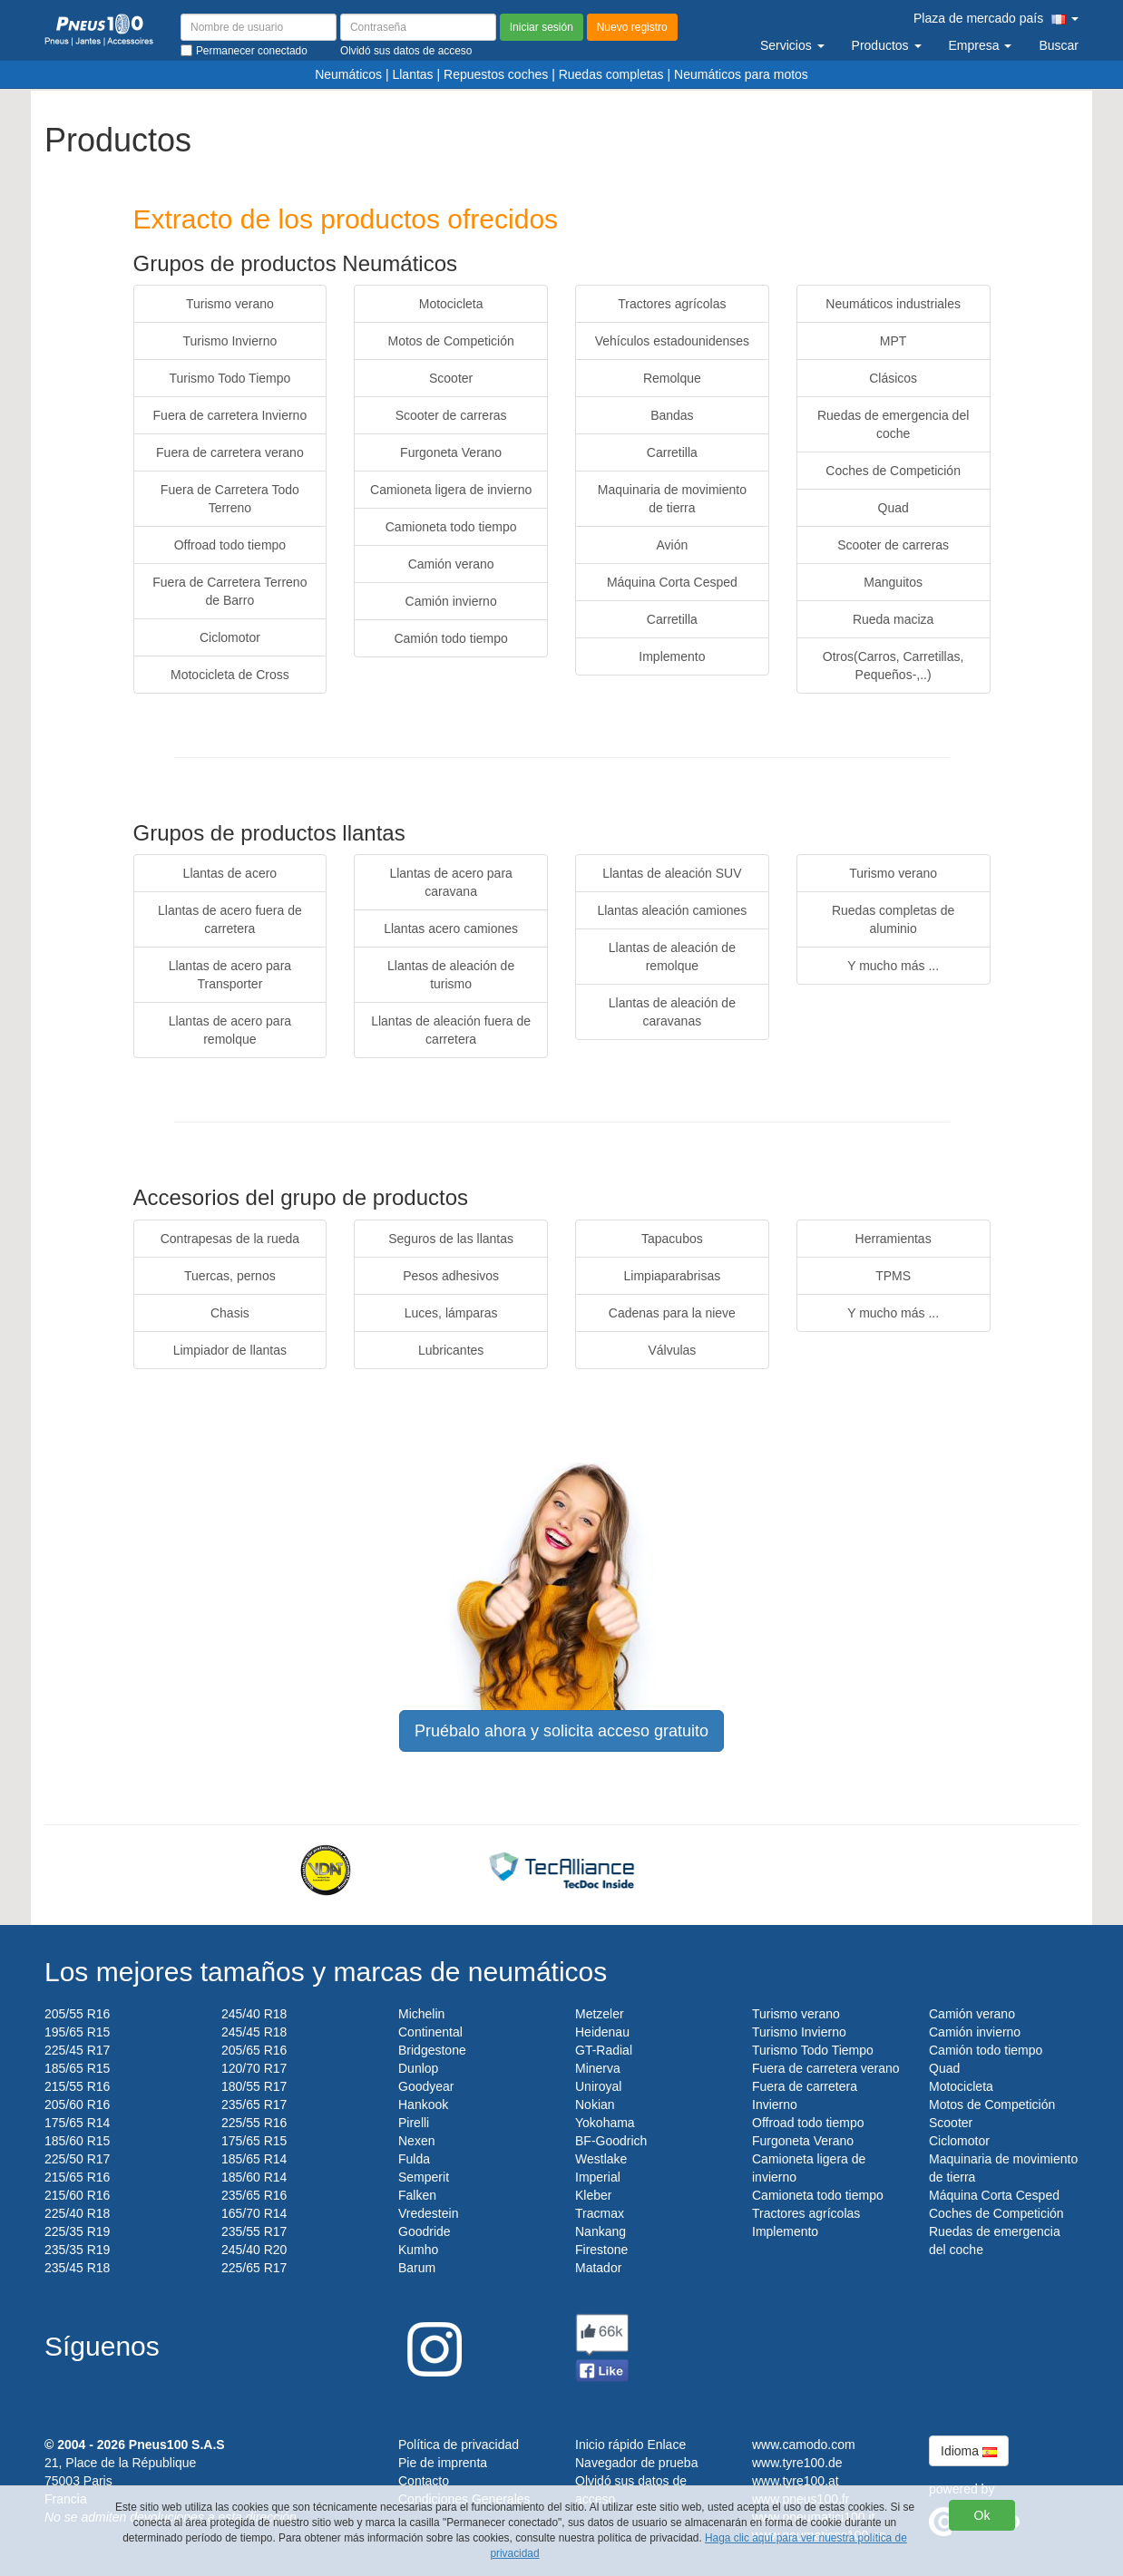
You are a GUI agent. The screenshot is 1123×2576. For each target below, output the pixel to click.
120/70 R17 (254, 2068)
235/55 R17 (254, 2231)
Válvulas (672, 1350)
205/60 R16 (77, 2104)
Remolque (672, 378)
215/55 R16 (77, 2086)
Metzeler (599, 2014)
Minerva (597, 2068)
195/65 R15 (77, 2032)
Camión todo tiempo (450, 638)
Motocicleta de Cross (230, 674)
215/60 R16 (77, 2195)
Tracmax (599, 2213)
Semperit (423, 2177)
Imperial (597, 2177)
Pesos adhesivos (451, 1276)
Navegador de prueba (636, 2462)
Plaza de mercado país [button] (996, 18)
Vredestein (428, 2213)
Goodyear (426, 2086)
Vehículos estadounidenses (672, 341)
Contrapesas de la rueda (230, 1238)
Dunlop (418, 2068)
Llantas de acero (230, 873)
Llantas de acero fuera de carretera (230, 919)
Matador (598, 2267)
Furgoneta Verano (451, 452)
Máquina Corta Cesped (672, 582)
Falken (417, 2195)
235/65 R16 (254, 2195)
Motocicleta (451, 303)
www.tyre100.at (795, 2481)
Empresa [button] (980, 45)
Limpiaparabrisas (672, 1276)
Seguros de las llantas (450, 1238)
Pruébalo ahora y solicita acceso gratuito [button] (561, 1731)
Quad (893, 508)
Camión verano (451, 564)
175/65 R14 (77, 2122)
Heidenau (602, 2032)
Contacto (423, 2481)
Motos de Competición (450, 341)
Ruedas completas (611, 74)
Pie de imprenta (442, 2462)
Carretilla (672, 452)
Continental (430, 2032)
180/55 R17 (254, 2086)
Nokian (595, 2104)
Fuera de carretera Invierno (230, 415)
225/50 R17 (77, 2159)
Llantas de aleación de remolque (672, 956)
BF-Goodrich (611, 2141)
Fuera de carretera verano (230, 452)
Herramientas (893, 1238)
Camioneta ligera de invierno (451, 489)
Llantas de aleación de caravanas (672, 1012)
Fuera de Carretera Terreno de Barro (229, 591)
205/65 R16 (254, 2050)
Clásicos (893, 378)
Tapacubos (672, 1238)
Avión (672, 545)
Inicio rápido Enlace (630, 2444)
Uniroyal (598, 2086)
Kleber (593, 2195)
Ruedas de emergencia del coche (893, 424)
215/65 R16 (77, 2177)
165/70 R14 (254, 2213)
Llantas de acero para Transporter (230, 974)
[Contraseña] (418, 27)
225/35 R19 (77, 2231)
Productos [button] (887, 45)
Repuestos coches (496, 74)
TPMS (893, 1276)
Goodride (424, 2231)
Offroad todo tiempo (230, 545)
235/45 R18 (77, 2267)
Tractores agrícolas (672, 303)
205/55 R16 (77, 2014)
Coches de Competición (893, 470)
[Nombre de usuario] (259, 27)
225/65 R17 (254, 2267)
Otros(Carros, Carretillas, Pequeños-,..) (893, 665)
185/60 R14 (254, 2177)
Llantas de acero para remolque (230, 1030)
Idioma (969, 2451)
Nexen (416, 2141)
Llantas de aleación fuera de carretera (451, 1030)
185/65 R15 (77, 2068)
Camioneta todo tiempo (451, 527)
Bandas (671, 415)
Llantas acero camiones (451, 928)
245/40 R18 (254, 2014)
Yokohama (605, 2122)
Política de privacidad (458, 2444)
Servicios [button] (792, 45)
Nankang (600, 2231)
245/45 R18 (254, 2032)
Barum (416, 2267)
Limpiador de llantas (230, 1350)
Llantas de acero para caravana (450, 882)
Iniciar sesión (541, 27)
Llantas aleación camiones (672, 910)
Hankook (423, 2104)
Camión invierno (451, 601)
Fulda (414, 2159)
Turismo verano (230, 303)
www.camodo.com (803, 2444)
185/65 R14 (254, 2159)
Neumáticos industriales (893, 303)
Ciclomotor (230, 637)
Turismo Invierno (230, 341)
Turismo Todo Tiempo (229, 378)
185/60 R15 (77, 2141)
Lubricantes (450, 1350)
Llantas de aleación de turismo (450, 974)
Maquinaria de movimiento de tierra (672, 498)
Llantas (412, 74)
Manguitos (893, 582)
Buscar (1059, 45)
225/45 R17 (77, 2050)
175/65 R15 (254, 2141)
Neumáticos (348, 74)
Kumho (418, 2249)
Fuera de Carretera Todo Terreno (230, 498)
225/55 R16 (254, 2122)
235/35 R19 (77, 2249)
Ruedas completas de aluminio (893, 919)
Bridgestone (432, 2050)
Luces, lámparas (451, 1313)
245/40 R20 (254, 2249)
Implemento (672, 656)
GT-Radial (603, 2050)
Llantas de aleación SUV (671, 873)
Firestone (601, 2249)
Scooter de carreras (451, 415)
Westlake (601, 2159)
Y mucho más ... (893, 965)
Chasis (229, 1313)
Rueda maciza (893, 619)
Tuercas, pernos (230, 1276)
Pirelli (413, 2122)
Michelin (421, 2014)
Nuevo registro (632, 27)
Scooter (451, 378)
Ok (982, 2515)
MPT (893, 341)
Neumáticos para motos (741, 74)
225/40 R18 (77, 2213)
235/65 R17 (254, 2104)
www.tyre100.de (797, 2462)
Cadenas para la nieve (672, 1313)
